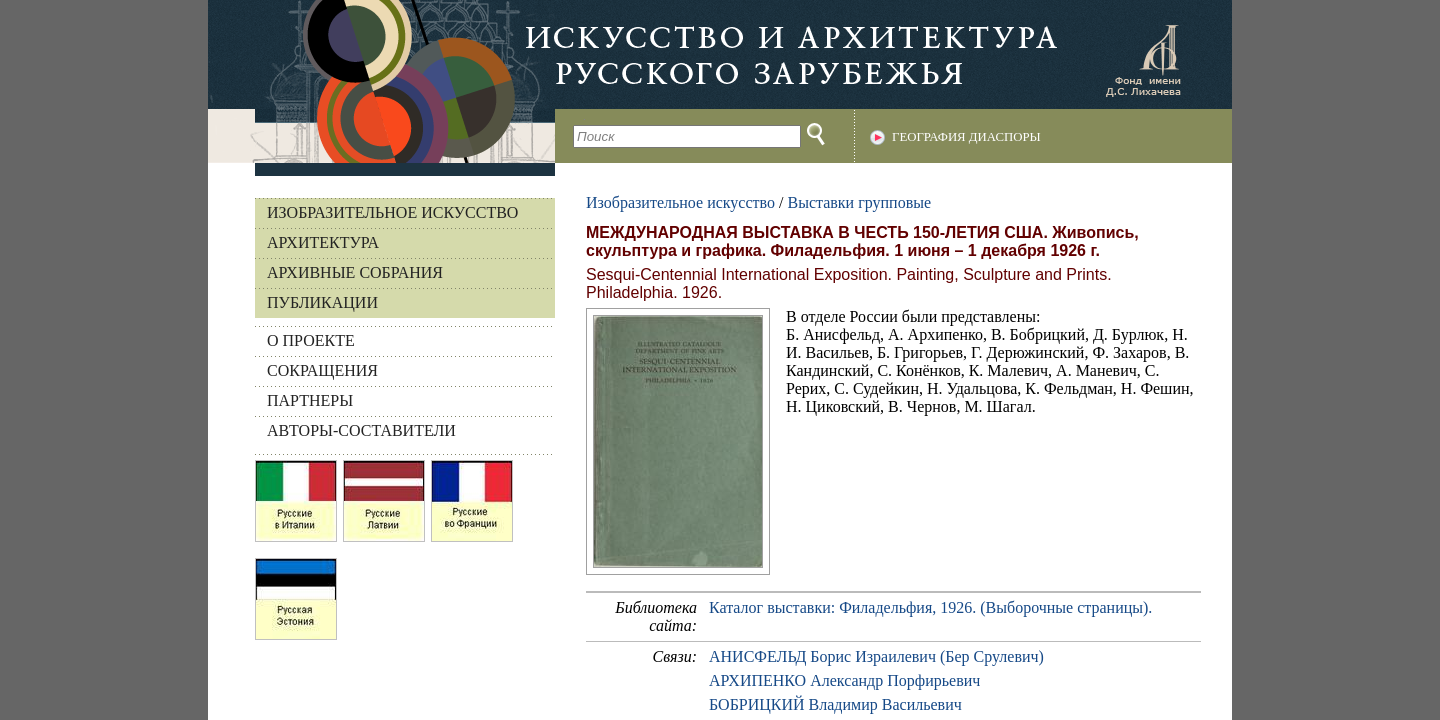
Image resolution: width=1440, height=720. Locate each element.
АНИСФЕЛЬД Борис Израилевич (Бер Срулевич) (876, 656)
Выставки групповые (859, 202)
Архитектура (323, 242)
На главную (381, 81)
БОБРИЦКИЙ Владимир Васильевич (835, 704)
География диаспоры (966, 137)
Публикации (322, 302)
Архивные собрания (355, 272)
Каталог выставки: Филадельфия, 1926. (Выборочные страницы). (930, 607)
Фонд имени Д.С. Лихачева (1143, 60)
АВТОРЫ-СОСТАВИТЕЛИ (361, 430)
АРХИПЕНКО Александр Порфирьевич (844, 680)
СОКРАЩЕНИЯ (322, 370)
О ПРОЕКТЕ (311, 340)
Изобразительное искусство (392, 212)
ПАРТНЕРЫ (310, 400)
